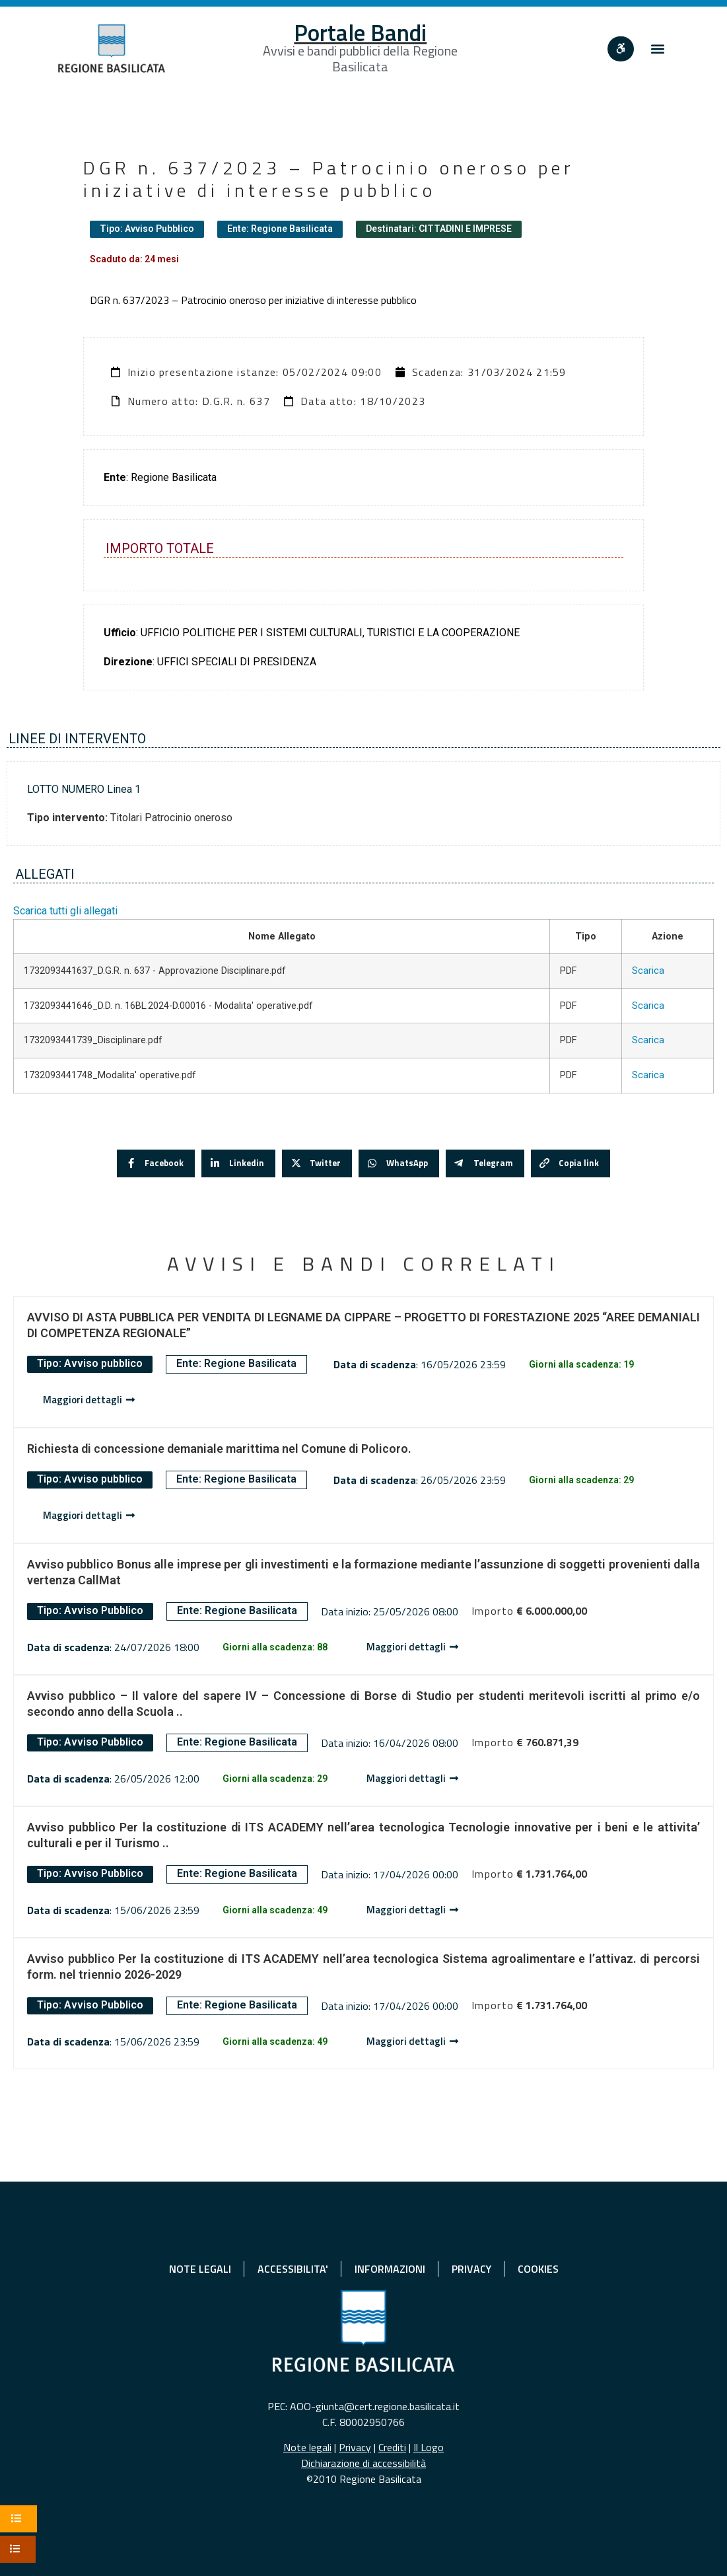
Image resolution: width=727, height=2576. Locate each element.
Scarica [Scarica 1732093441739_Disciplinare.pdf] (648, 1040)
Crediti (392, 2447)
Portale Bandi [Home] (360, 32)
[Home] (111, 48)
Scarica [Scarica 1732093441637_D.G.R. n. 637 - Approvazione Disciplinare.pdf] (648, 970)
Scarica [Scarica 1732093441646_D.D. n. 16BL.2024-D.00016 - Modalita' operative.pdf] (648, 1006)
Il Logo (428, 2447)
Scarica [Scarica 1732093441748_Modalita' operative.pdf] (648, 1075)
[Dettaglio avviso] (89, 1400)
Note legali (307, 2447)
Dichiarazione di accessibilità (363, 2463)
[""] (620, 48)
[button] (658, 48)
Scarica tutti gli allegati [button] (65, 910)
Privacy (355, 2447)
